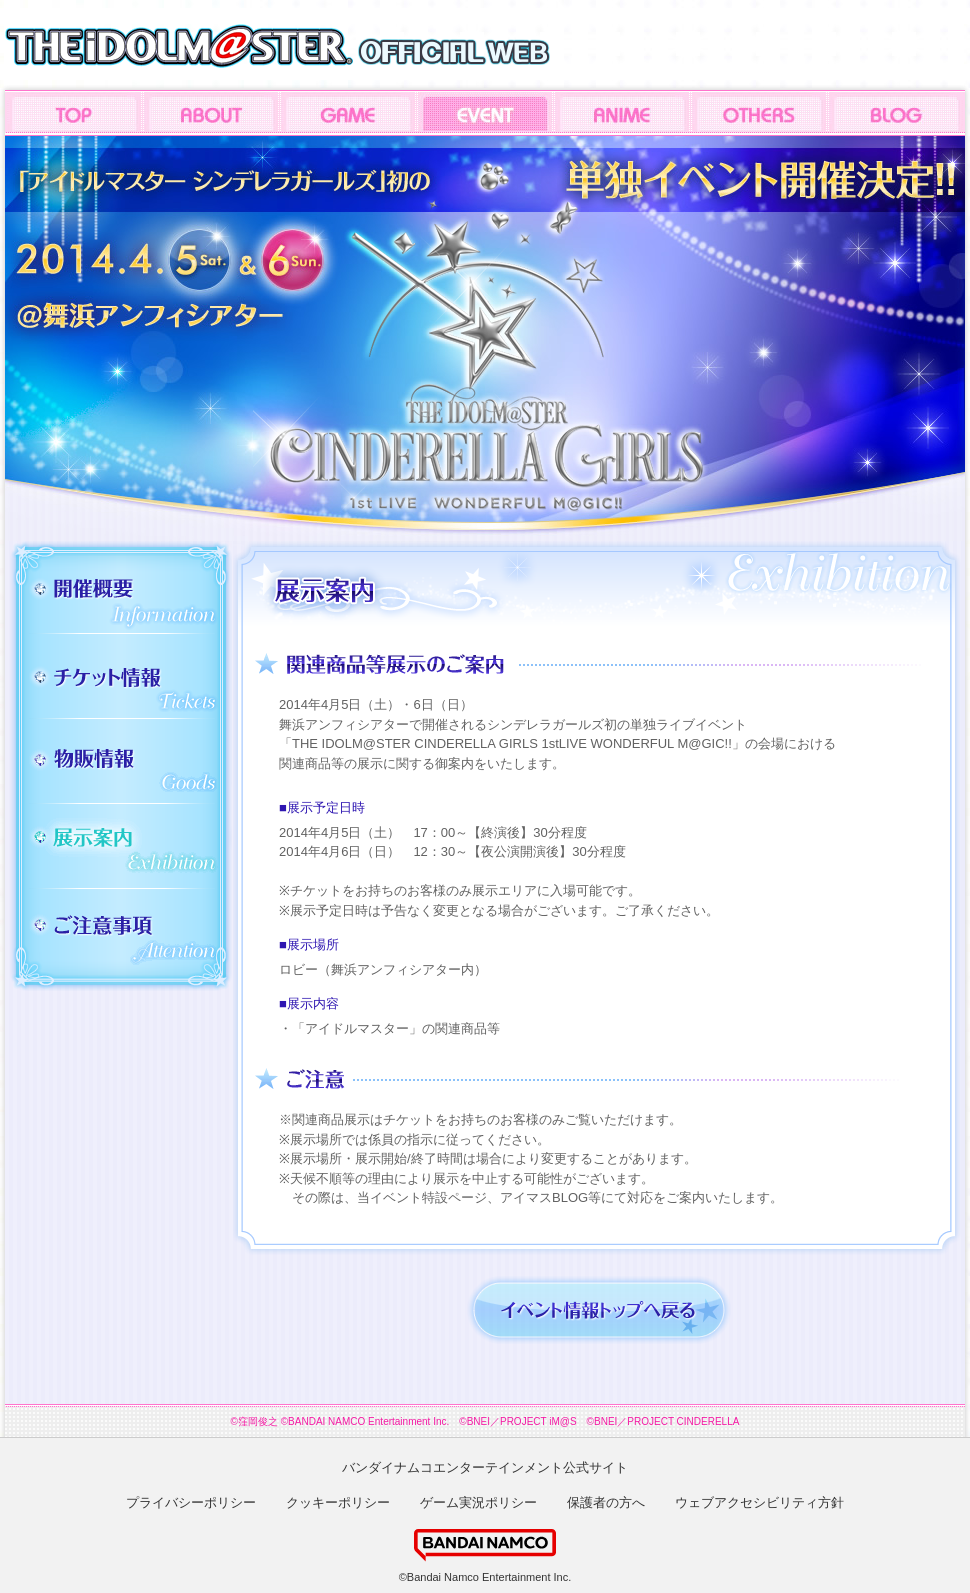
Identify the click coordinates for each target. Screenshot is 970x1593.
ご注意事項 (123, 934)
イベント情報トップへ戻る (599, 1310)
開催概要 (123, 598)
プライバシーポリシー (191, 1502)
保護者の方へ (606, 1502)
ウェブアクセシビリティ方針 (759, 1502)
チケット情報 (123, 684)
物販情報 (123, 768)
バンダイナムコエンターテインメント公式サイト (485, 1467)
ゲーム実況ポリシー (478, 1502)
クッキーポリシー (338, 1502)
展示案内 (123, 846)
